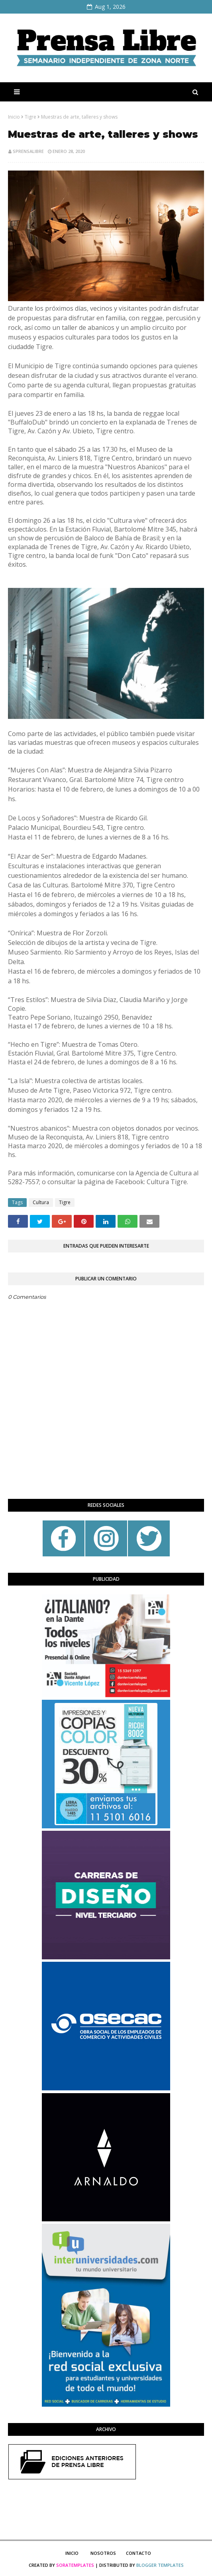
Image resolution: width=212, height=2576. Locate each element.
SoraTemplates (75, 2565)
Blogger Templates (160, 2565)
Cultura (41, 1202)
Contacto (138, 2553)
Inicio (14, 116)
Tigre (30, 116)
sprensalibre (28, 151)
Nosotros (103, 2553)
